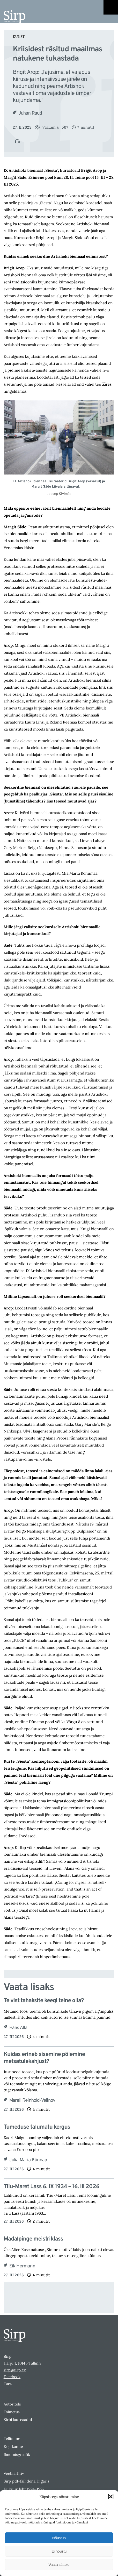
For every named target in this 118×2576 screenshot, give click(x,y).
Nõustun (59, 2538)
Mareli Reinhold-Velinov (32, 2100)
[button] (110, 2496)
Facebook (12, 2376)
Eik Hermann (22, 2266)
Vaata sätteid (59, 2564)
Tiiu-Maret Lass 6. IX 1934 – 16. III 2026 (51, 2186)
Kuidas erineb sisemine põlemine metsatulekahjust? (44, 2058)
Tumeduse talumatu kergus (37, 2127)
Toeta (9, 2383)
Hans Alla (18, 2028)
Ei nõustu (59, 2551)
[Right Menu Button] (111, 8)
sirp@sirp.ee (15, 2369)
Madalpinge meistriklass (33, 2239)
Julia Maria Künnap (28, 2160)
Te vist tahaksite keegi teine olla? (44, 2000)
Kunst (19, 36)
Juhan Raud (30, 113)
